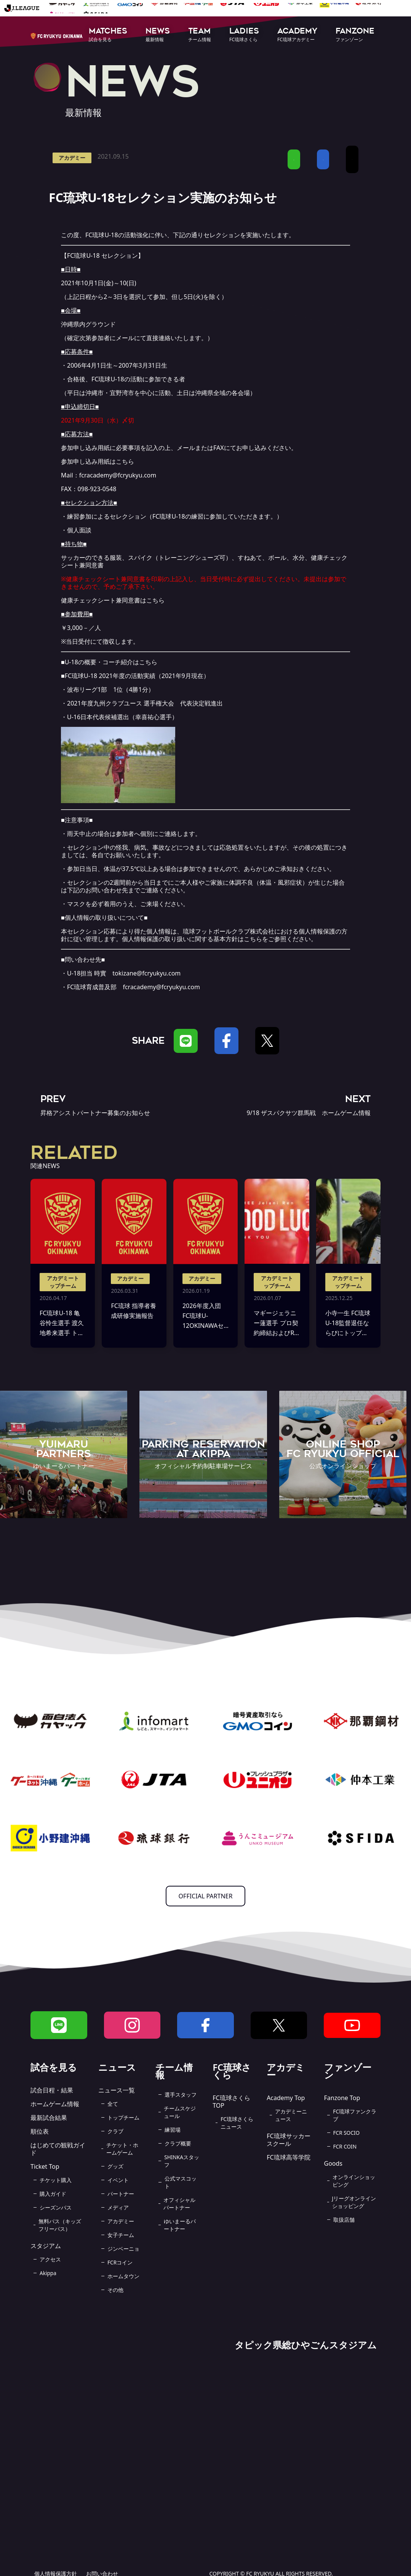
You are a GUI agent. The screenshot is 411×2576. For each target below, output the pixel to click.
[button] (108, 35)
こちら (125, 461)
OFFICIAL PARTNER (206, 1896)
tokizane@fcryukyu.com (146, 973)
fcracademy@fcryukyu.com (118, 475)
